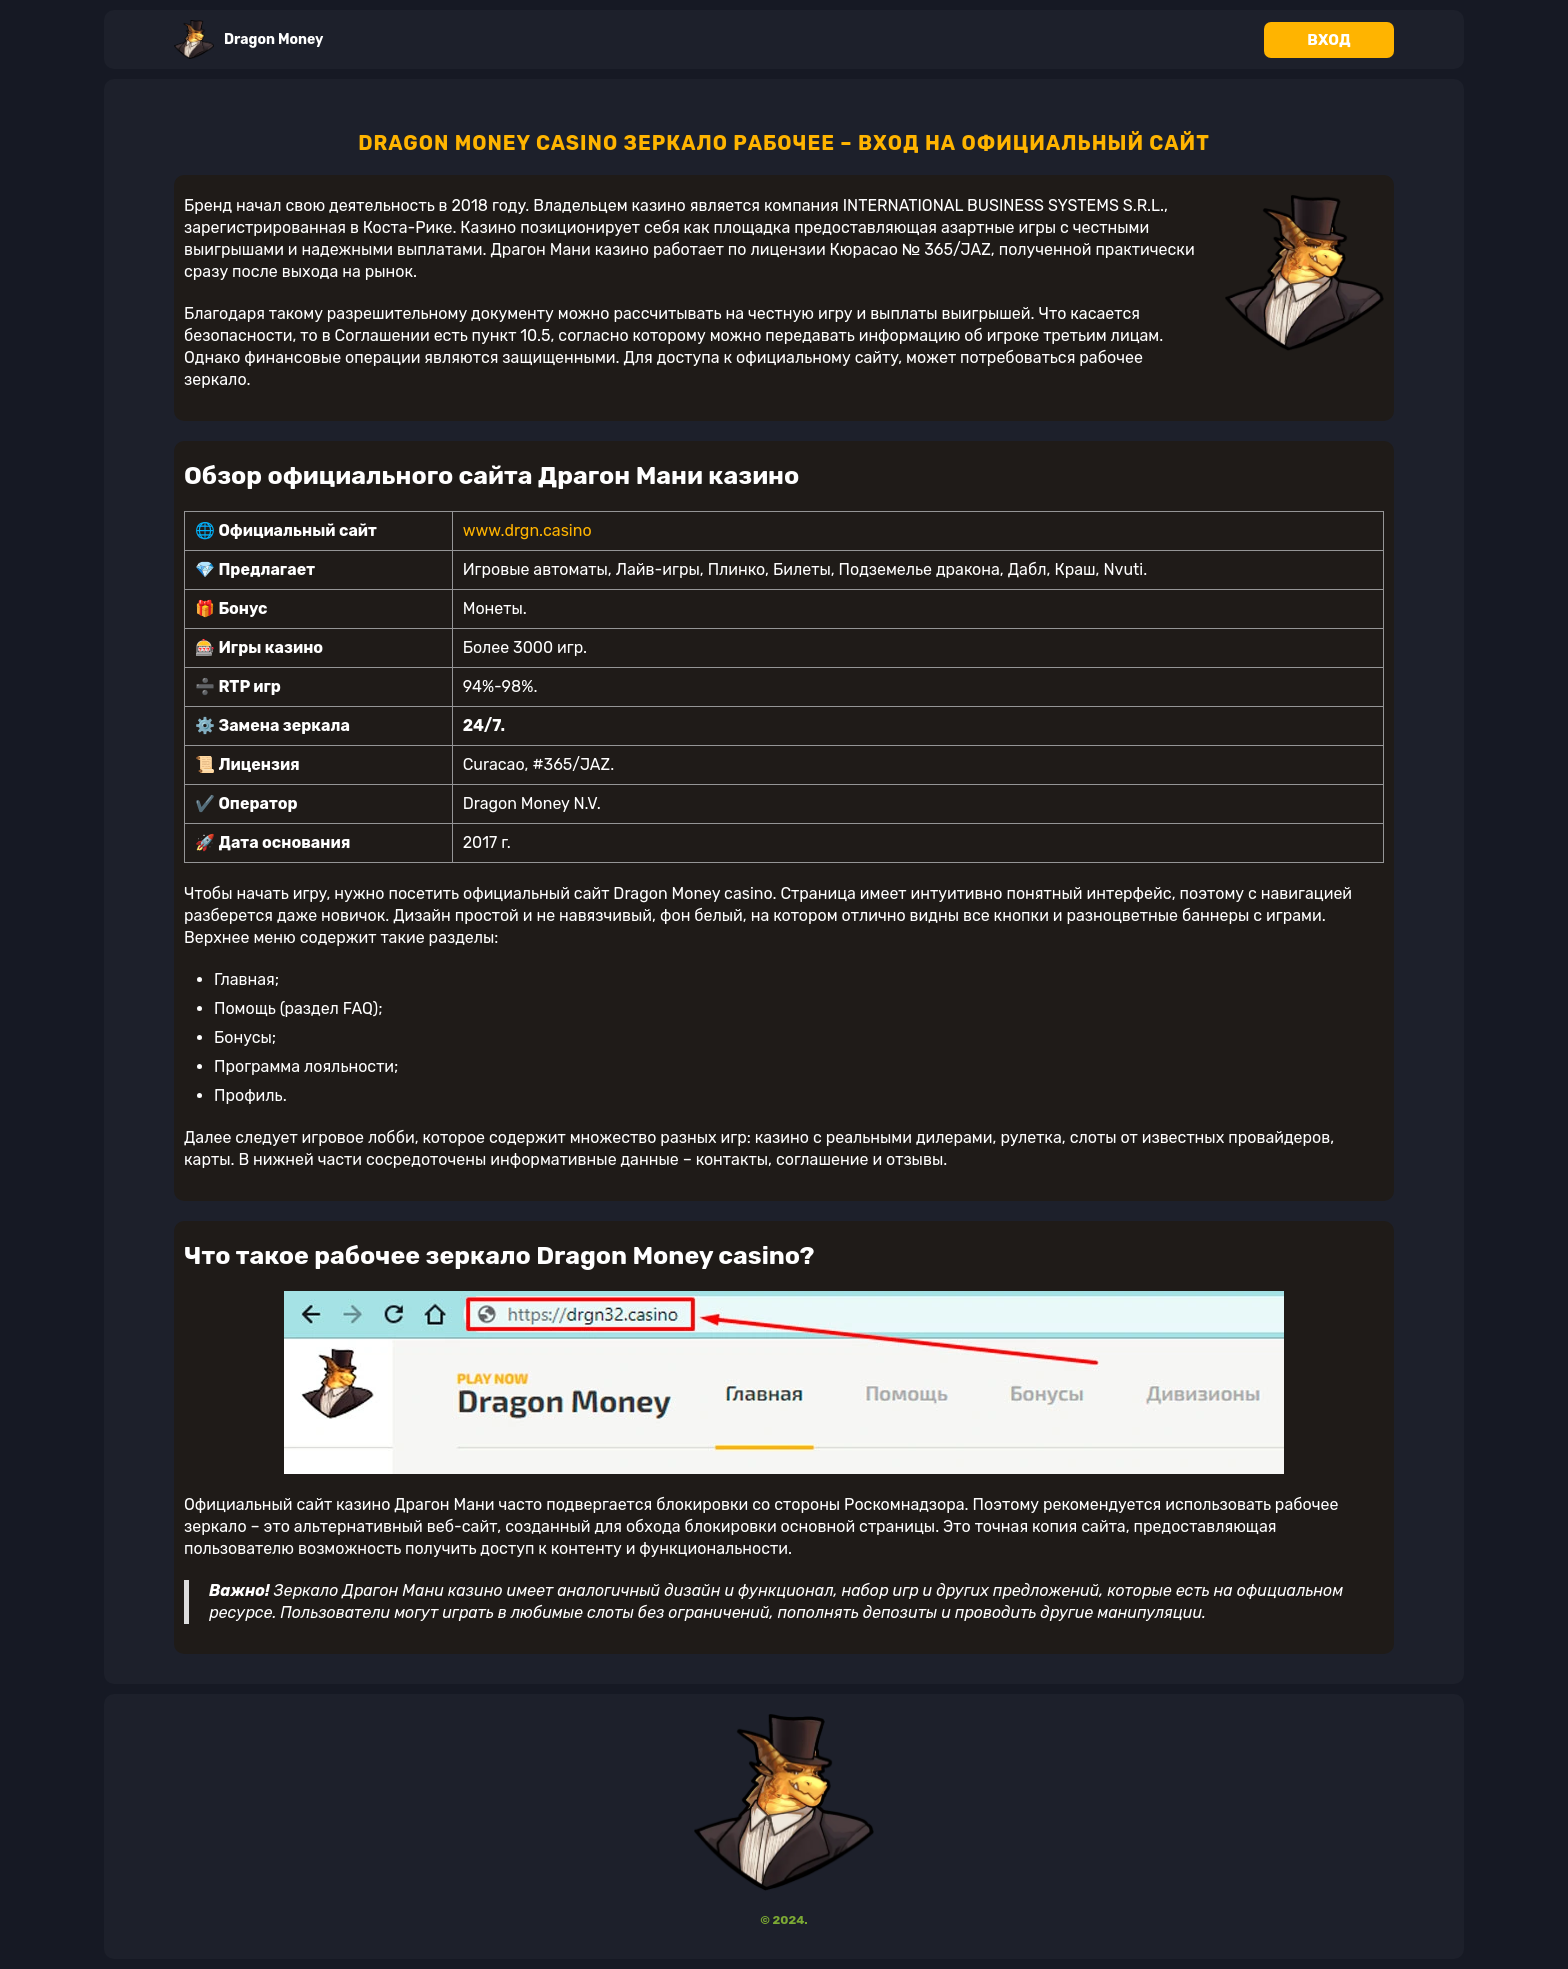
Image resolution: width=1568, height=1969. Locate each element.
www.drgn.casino (527, 530)
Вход (1328, 40)
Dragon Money (248, 39)
